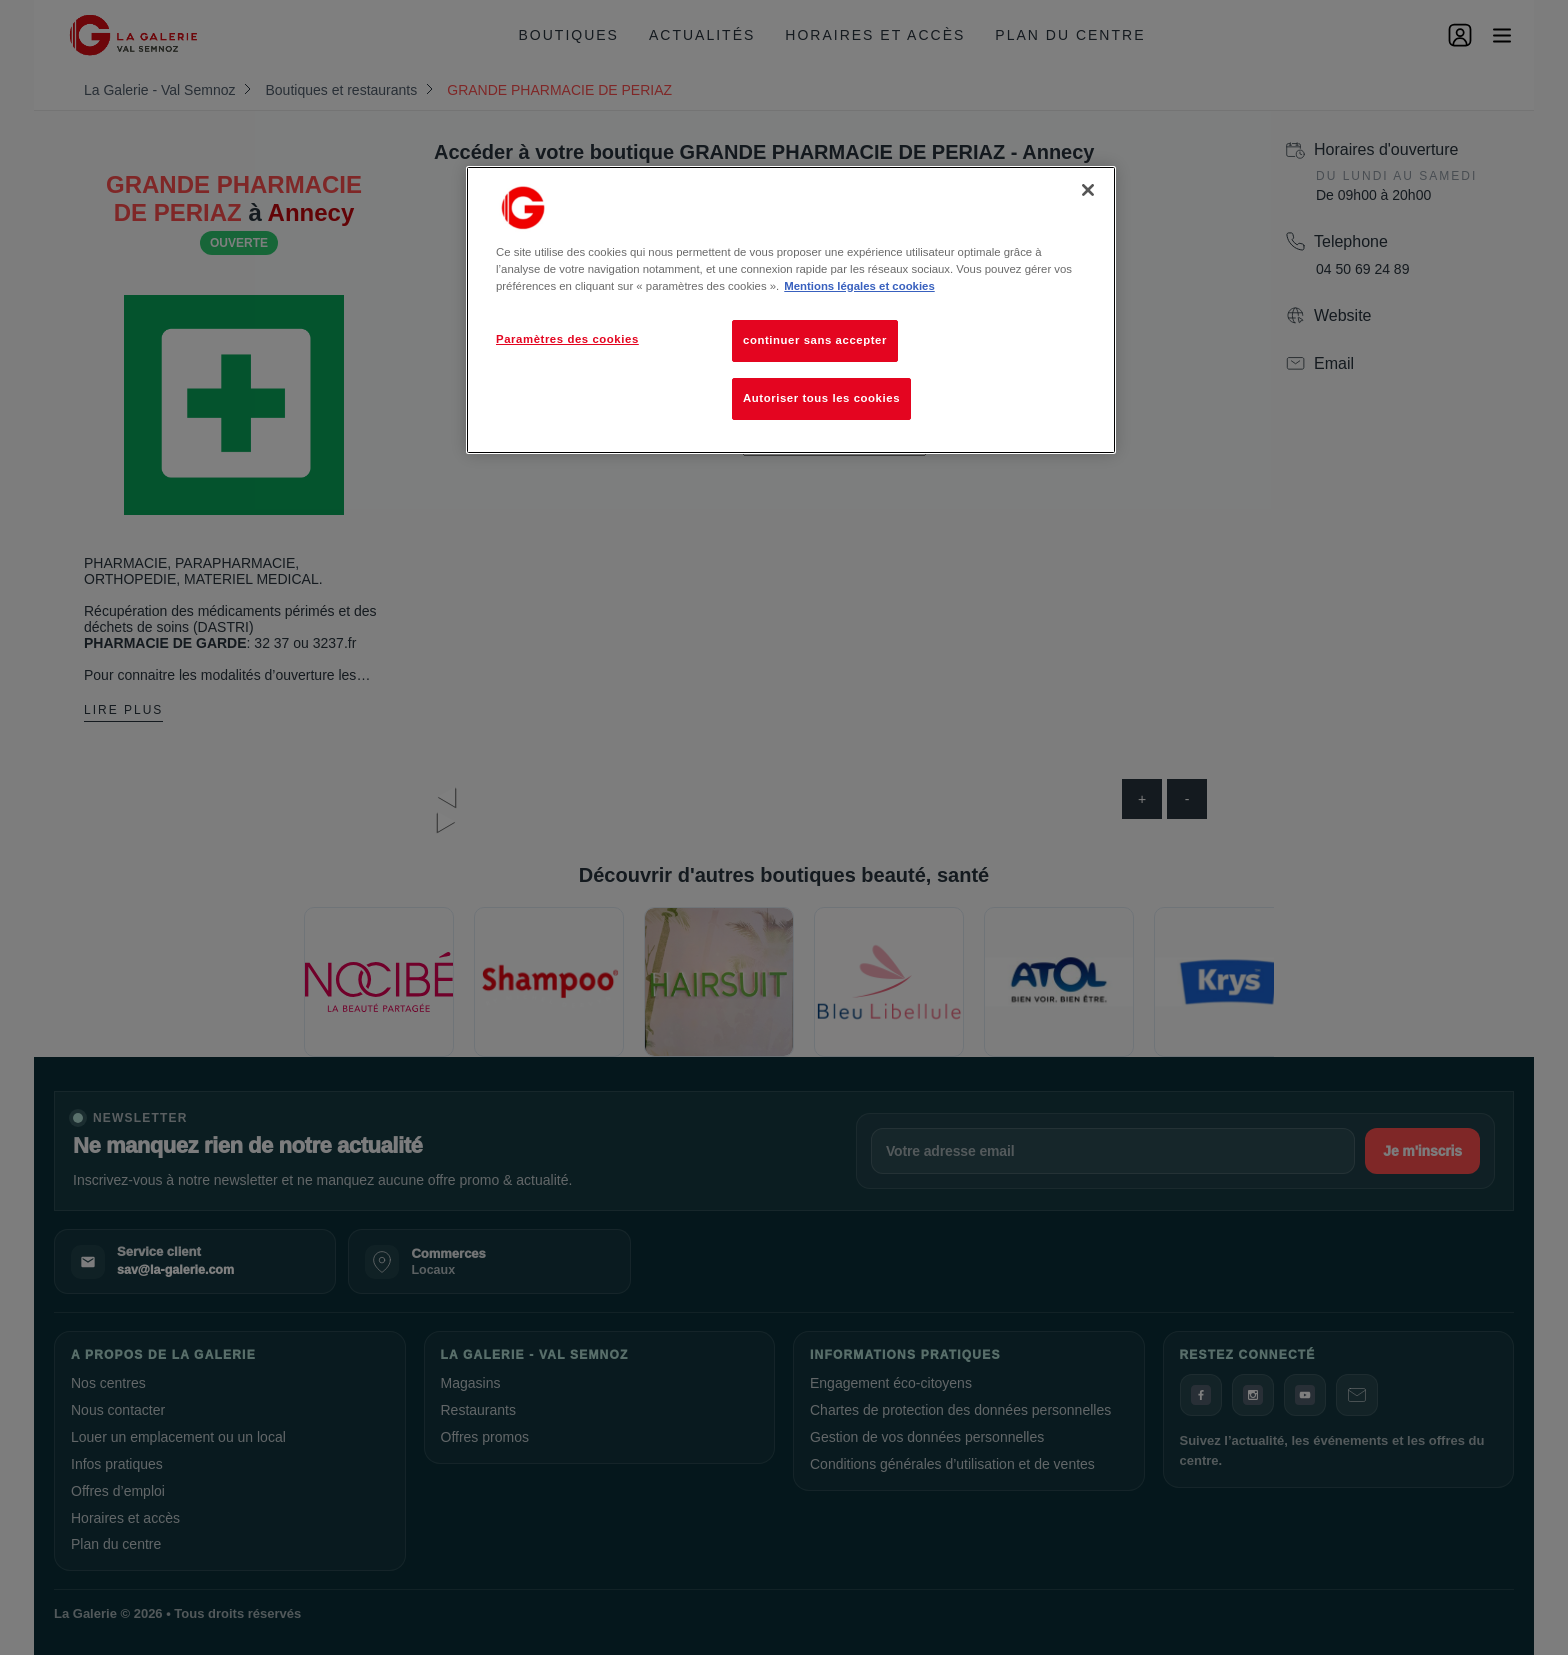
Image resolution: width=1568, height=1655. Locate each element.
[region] (791, 310)
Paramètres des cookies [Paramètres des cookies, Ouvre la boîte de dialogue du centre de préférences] (567, 339)
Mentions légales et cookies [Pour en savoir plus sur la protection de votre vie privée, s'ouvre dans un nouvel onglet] (859, 286)
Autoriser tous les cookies (821, 398)
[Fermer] (1088, 190)
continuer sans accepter (815, 340)
